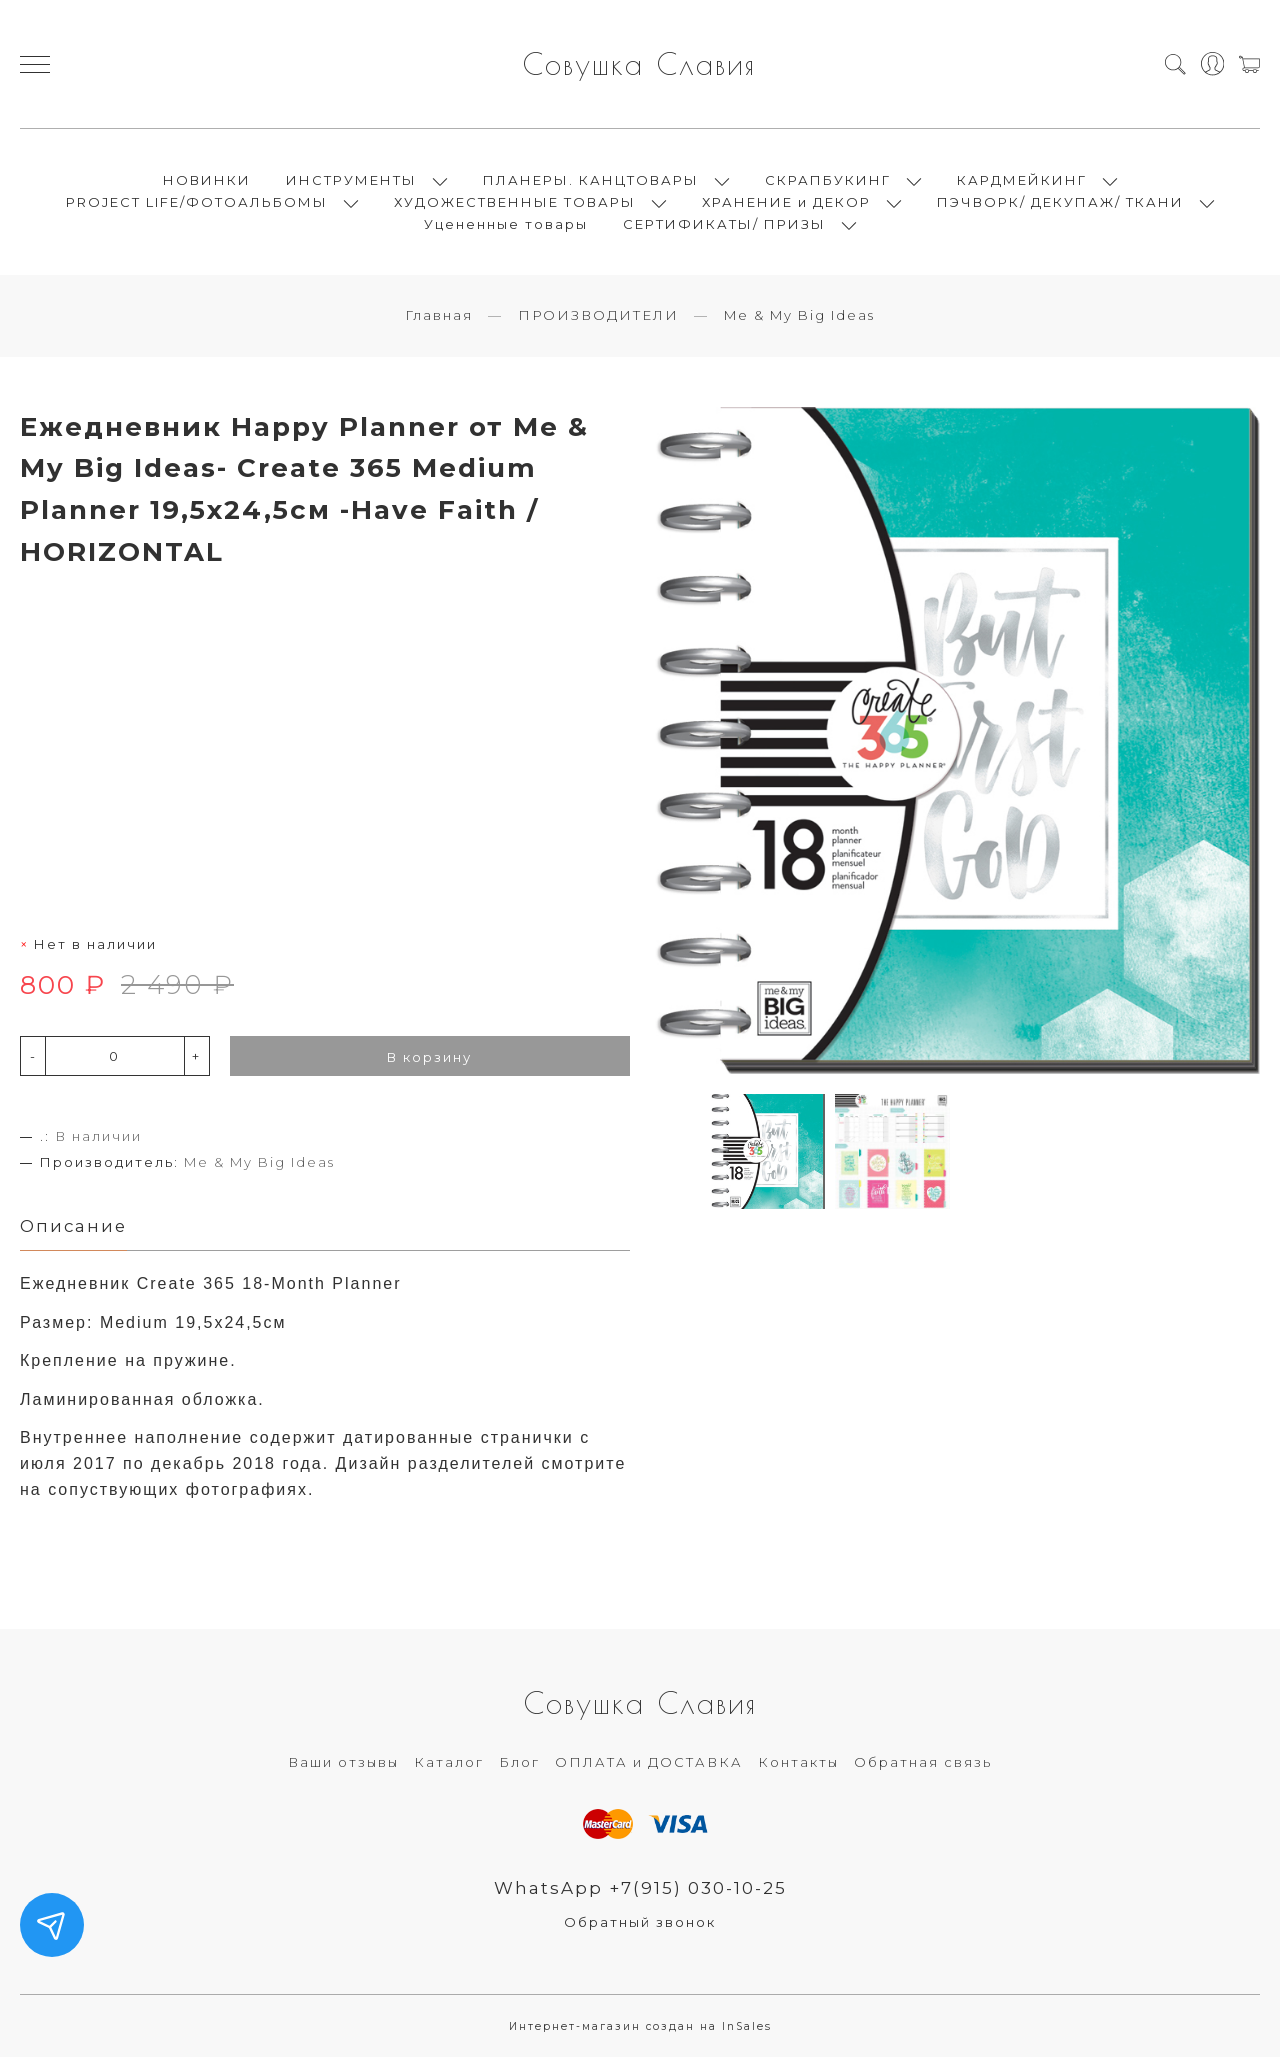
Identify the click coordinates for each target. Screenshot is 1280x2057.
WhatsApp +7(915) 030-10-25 (640, 1888)
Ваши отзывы (343, 1762)
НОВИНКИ (207, 180)
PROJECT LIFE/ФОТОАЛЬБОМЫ (197, 202)
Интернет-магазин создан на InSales (640, 2026)
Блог (519, 1762)
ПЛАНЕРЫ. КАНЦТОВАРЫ (591, 180)
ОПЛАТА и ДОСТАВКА (649, 1762)
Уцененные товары (506, 224)
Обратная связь (923, 1762)
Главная (439, 315)
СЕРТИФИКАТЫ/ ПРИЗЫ (724, 224)
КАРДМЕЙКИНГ (1022, 180)
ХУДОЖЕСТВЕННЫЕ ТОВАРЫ (515, 202)
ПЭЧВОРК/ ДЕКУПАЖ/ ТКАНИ (1060, 202)
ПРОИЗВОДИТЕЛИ (598, 315)
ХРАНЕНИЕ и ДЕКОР (786, 202)
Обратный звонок (640, 1922)
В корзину (429, 1057)
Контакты (798, 1762)
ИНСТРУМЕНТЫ (351, 180)
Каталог (449, 1762)
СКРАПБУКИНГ (828, 180)
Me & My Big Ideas (799, 315)
